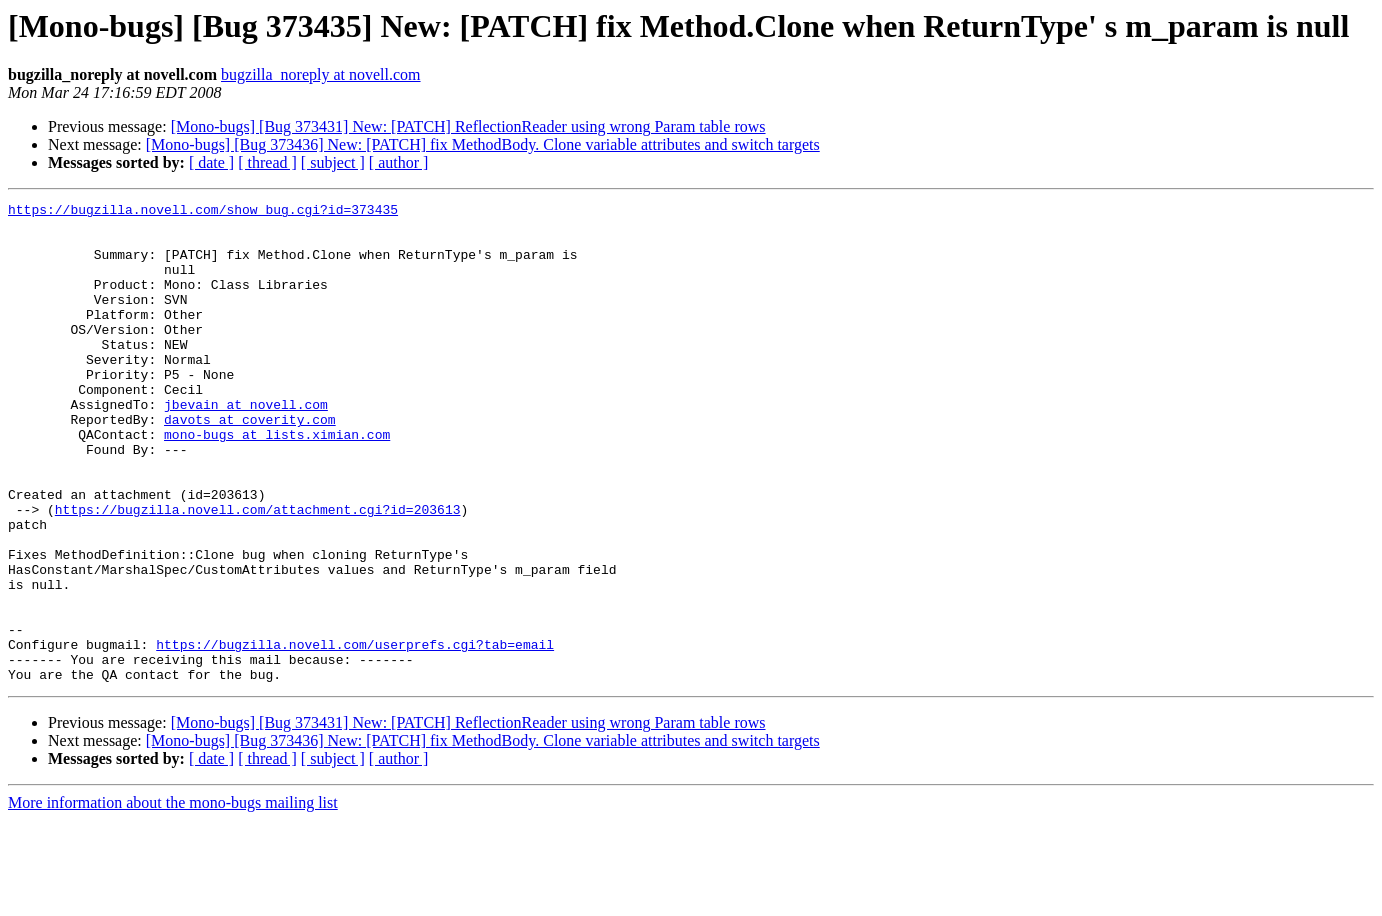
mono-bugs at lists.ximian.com (277, 482)
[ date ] (211, 162)
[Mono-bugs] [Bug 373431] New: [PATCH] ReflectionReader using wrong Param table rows (468, 126)
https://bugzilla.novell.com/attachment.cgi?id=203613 (258, 572)
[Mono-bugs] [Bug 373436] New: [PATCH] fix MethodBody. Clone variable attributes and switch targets (483, 144)
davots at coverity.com (250, 464)
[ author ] (399, 162)
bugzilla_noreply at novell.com (321, 74)
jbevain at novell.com (246, 446)
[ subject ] (333, 162)
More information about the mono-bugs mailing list (173, 898)
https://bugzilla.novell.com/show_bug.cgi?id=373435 (203, 212)
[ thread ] (267, 162)
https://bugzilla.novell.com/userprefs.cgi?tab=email (355, 734)
